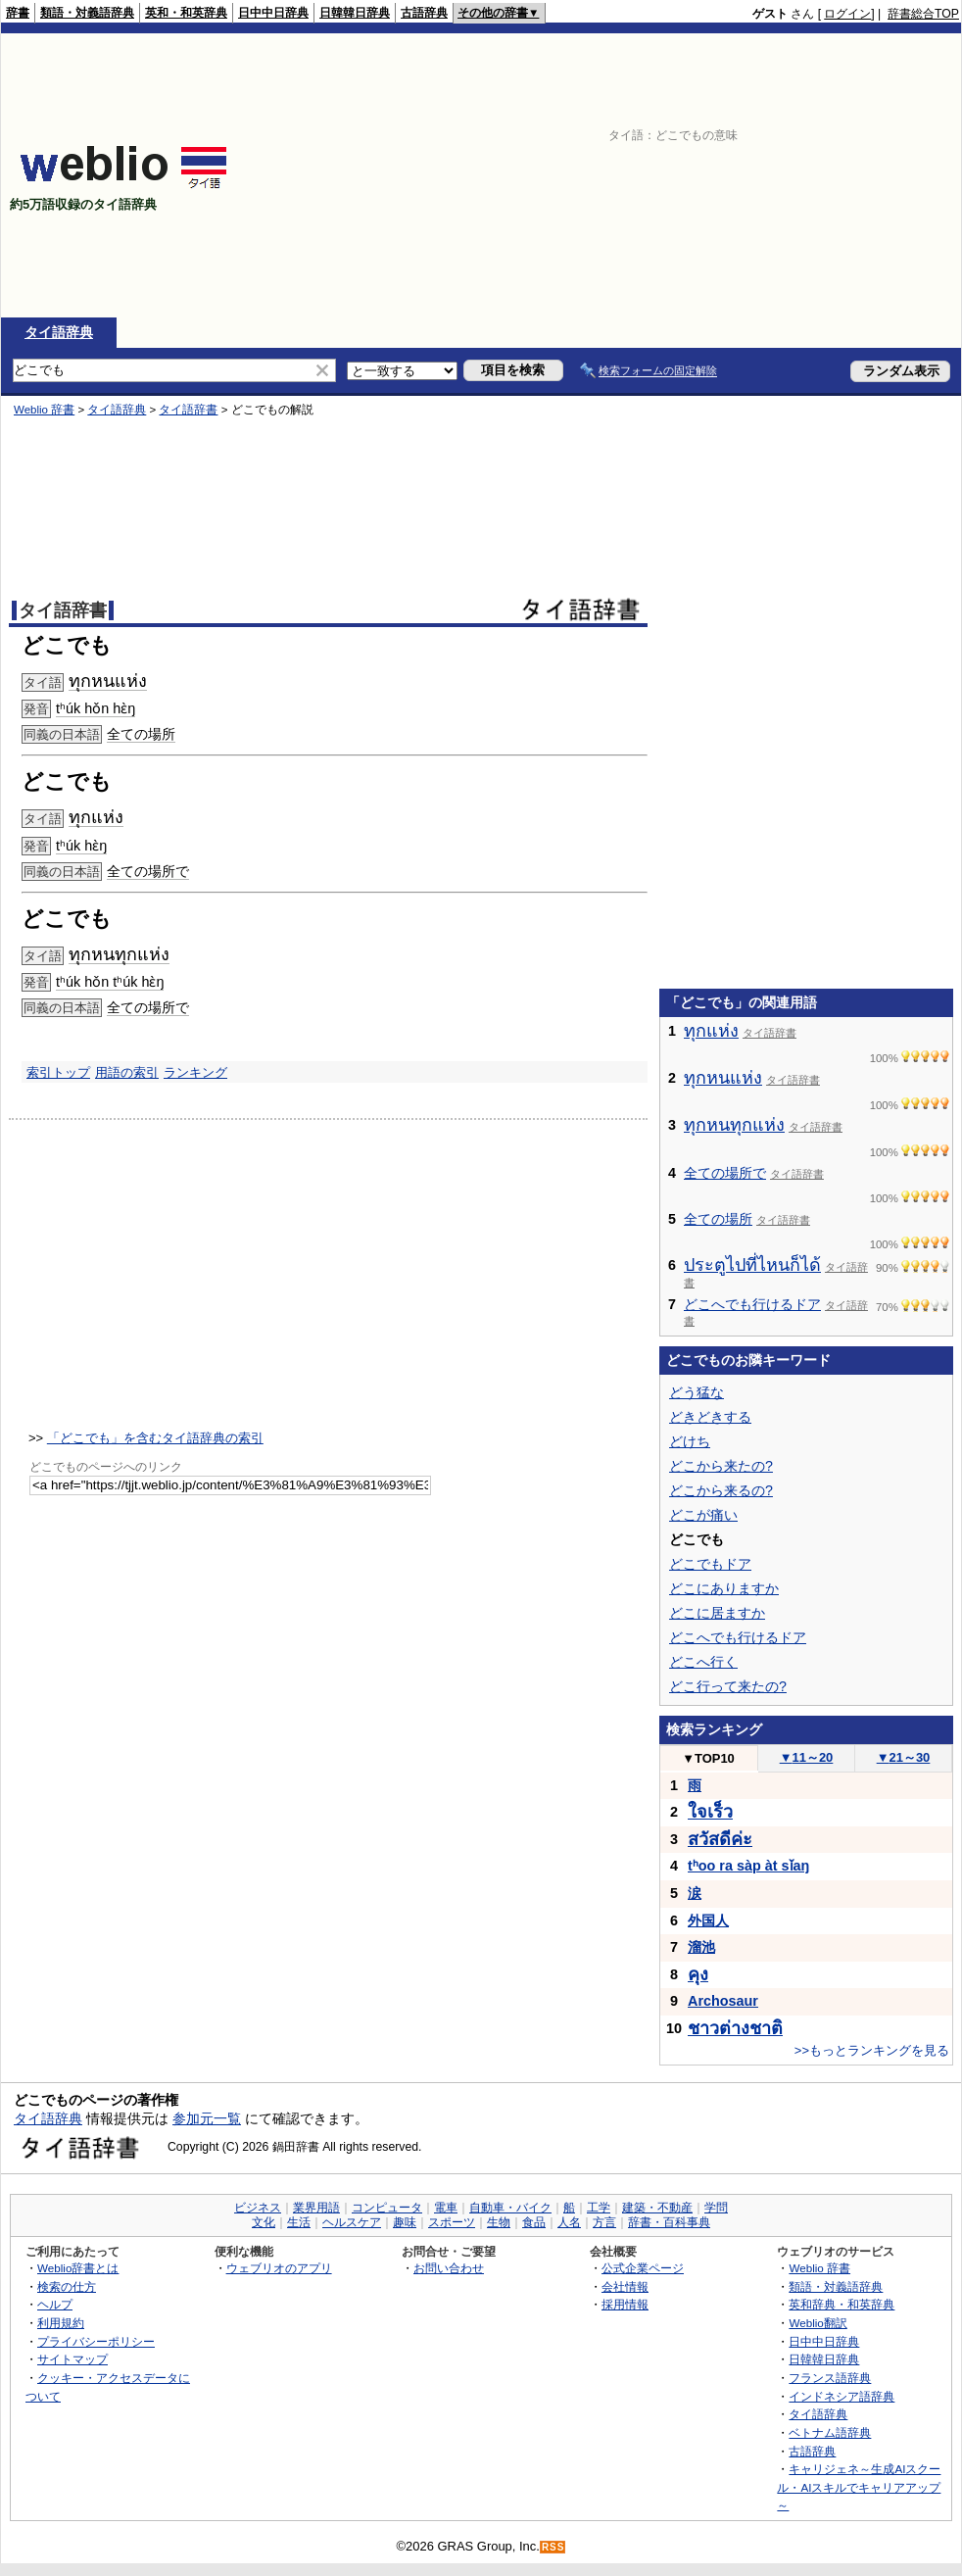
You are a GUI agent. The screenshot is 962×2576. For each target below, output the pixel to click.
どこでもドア (710, 1564)
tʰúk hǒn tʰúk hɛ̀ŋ (110, 982)
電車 (445, 2207)
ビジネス (257, 2207)
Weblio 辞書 (44, 409)
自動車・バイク (510, 2207)
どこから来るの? (721, 1490)
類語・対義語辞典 (87, 13)
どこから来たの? (721, 1466)
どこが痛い (703, 1515)
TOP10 (708, 1758)
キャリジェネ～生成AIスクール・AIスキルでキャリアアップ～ (858, 2486)
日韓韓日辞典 (354, 13)
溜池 (701, 1947)
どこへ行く (703, 1662)
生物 (498, 2222)
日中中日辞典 (273, 13)
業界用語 (316, 2207)
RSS (553, 2547)
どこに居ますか (717, 1613)
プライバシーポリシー (96, 2341)
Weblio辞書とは (78, 2267)
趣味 (404, 2222)
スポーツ (451, 2222)
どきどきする (710, 1417)
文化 (263, 2222)
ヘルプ (54, 2304)
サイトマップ (72, 2359)
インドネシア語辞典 (841, 2396)
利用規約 (60, 2322)
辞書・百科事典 (669, 2222)
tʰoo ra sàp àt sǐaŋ (748, 1865)
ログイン (847, 14)
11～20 (807, 1757)
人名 (569, 2222)
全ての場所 (141, 734)
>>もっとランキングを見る (871, 2050)
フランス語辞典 (830, 2377)
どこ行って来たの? (728, 1686)
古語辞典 (424, 13)
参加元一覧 (206, 2118)
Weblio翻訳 (817, 2322)
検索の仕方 (66, 2286)
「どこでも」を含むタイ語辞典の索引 (155, 1438)
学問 (716, 2207)
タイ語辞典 (58, 332)
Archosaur (723, 2001)
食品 (534, 2222)
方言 (604, 2222)
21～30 (904, 1757)
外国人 (708, 1920)
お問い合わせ (448, 2267)
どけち (689, 1441)
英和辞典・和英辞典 (841, 2304)
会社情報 (625, 2286)
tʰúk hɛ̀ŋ (81, 845)
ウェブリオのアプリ (279, 2267)
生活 (299, 2222)
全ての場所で (148, 871)
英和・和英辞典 (186, 13)
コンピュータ (387, 2207)
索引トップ (58, 1072)
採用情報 (625, 2304)
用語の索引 (127, 1072)
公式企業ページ (642, 2267)
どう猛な (696, 1392)
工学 (598, 2207)
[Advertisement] (671, 175)
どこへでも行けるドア (752, 1304)
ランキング (195, 1072)
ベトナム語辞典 (830, 2432)
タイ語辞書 (188, 409)
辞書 (17, 13)
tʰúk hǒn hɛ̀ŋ (95, 708)
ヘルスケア (351, 2222)
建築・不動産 (657, 2207)
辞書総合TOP (923, 14)
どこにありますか (724, 1588)
